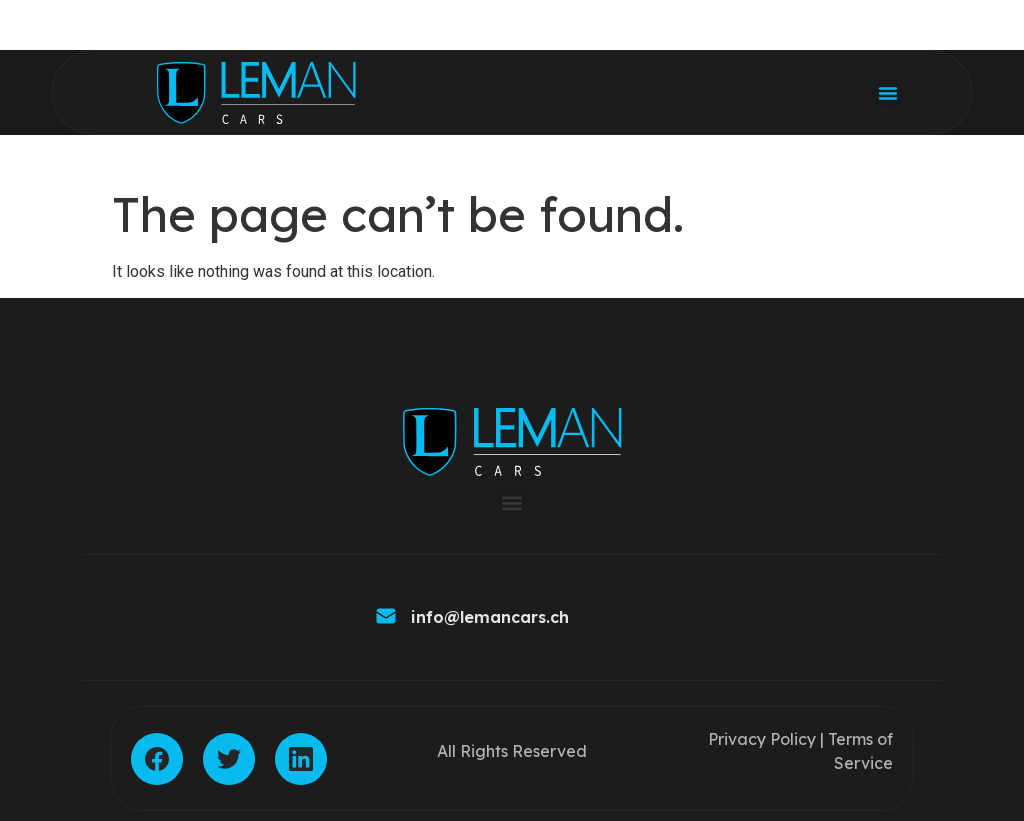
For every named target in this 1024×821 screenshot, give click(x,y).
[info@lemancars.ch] (386, 617)
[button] (888, 93)
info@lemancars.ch (490, 617)
